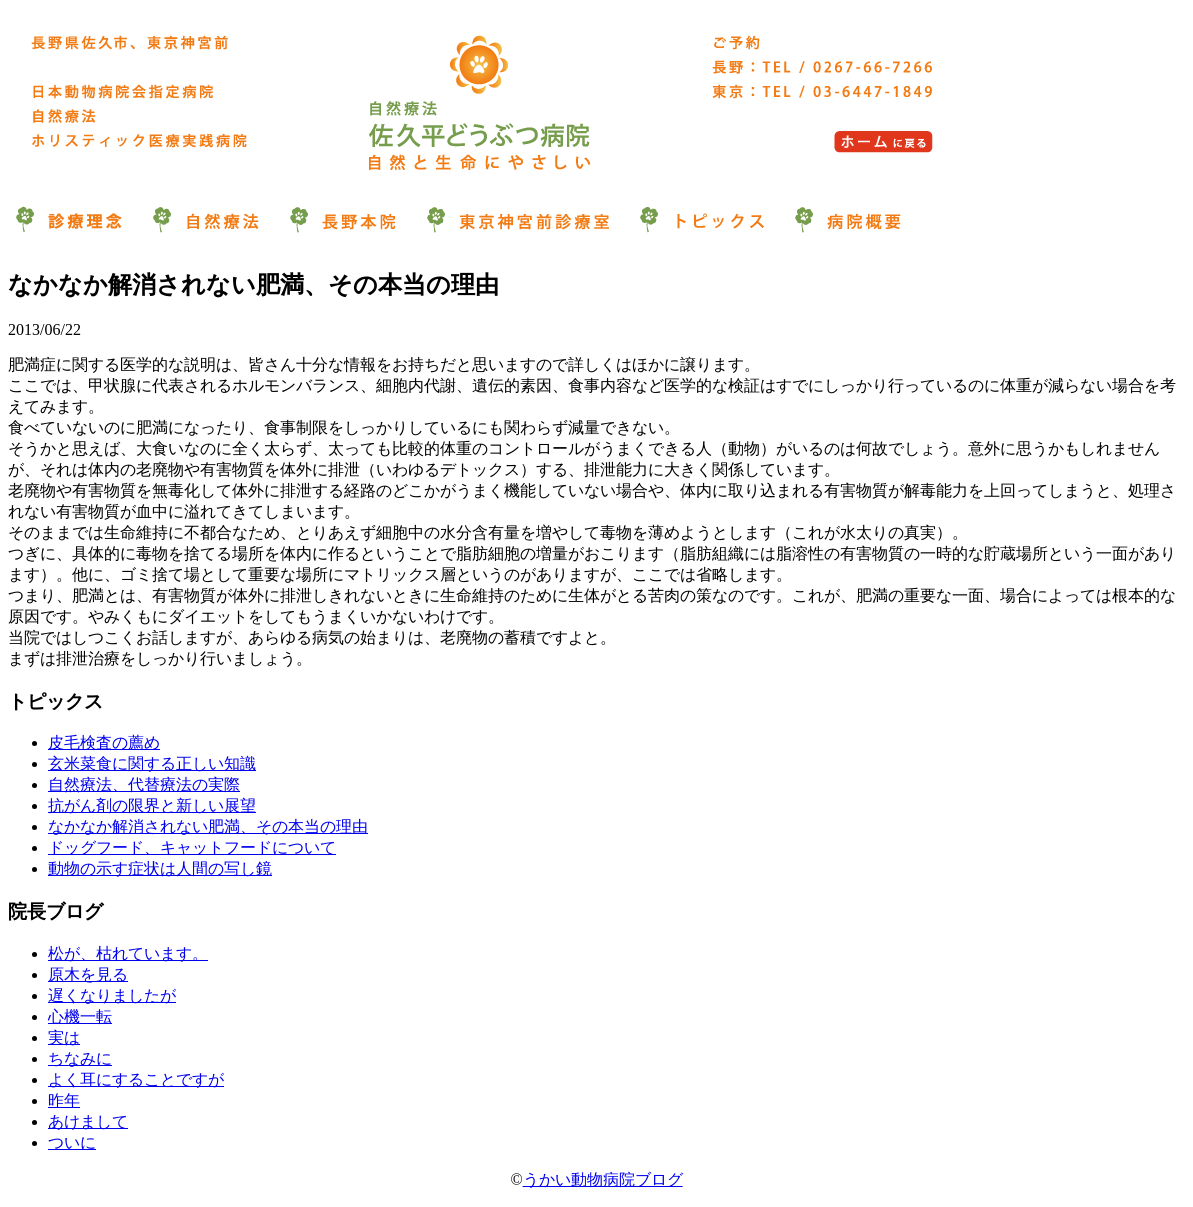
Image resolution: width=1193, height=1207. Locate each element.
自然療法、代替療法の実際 (144, 784)
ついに (72, 1142)
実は (64, 1037)
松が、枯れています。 (128, 953)
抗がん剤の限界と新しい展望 (152, 805)
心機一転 (80, 1016)
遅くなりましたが (112, 995)
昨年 (64, 1100)
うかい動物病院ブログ (603, 1179)
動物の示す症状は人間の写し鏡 (160, 868)
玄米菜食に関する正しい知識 (152, 763)
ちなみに (80, 1058)
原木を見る (88, 974)
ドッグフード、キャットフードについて (192, 847)
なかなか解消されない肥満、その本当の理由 (208, 826)
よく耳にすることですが (136, 1079)
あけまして (88, 1121)
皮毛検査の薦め (104, 742)
